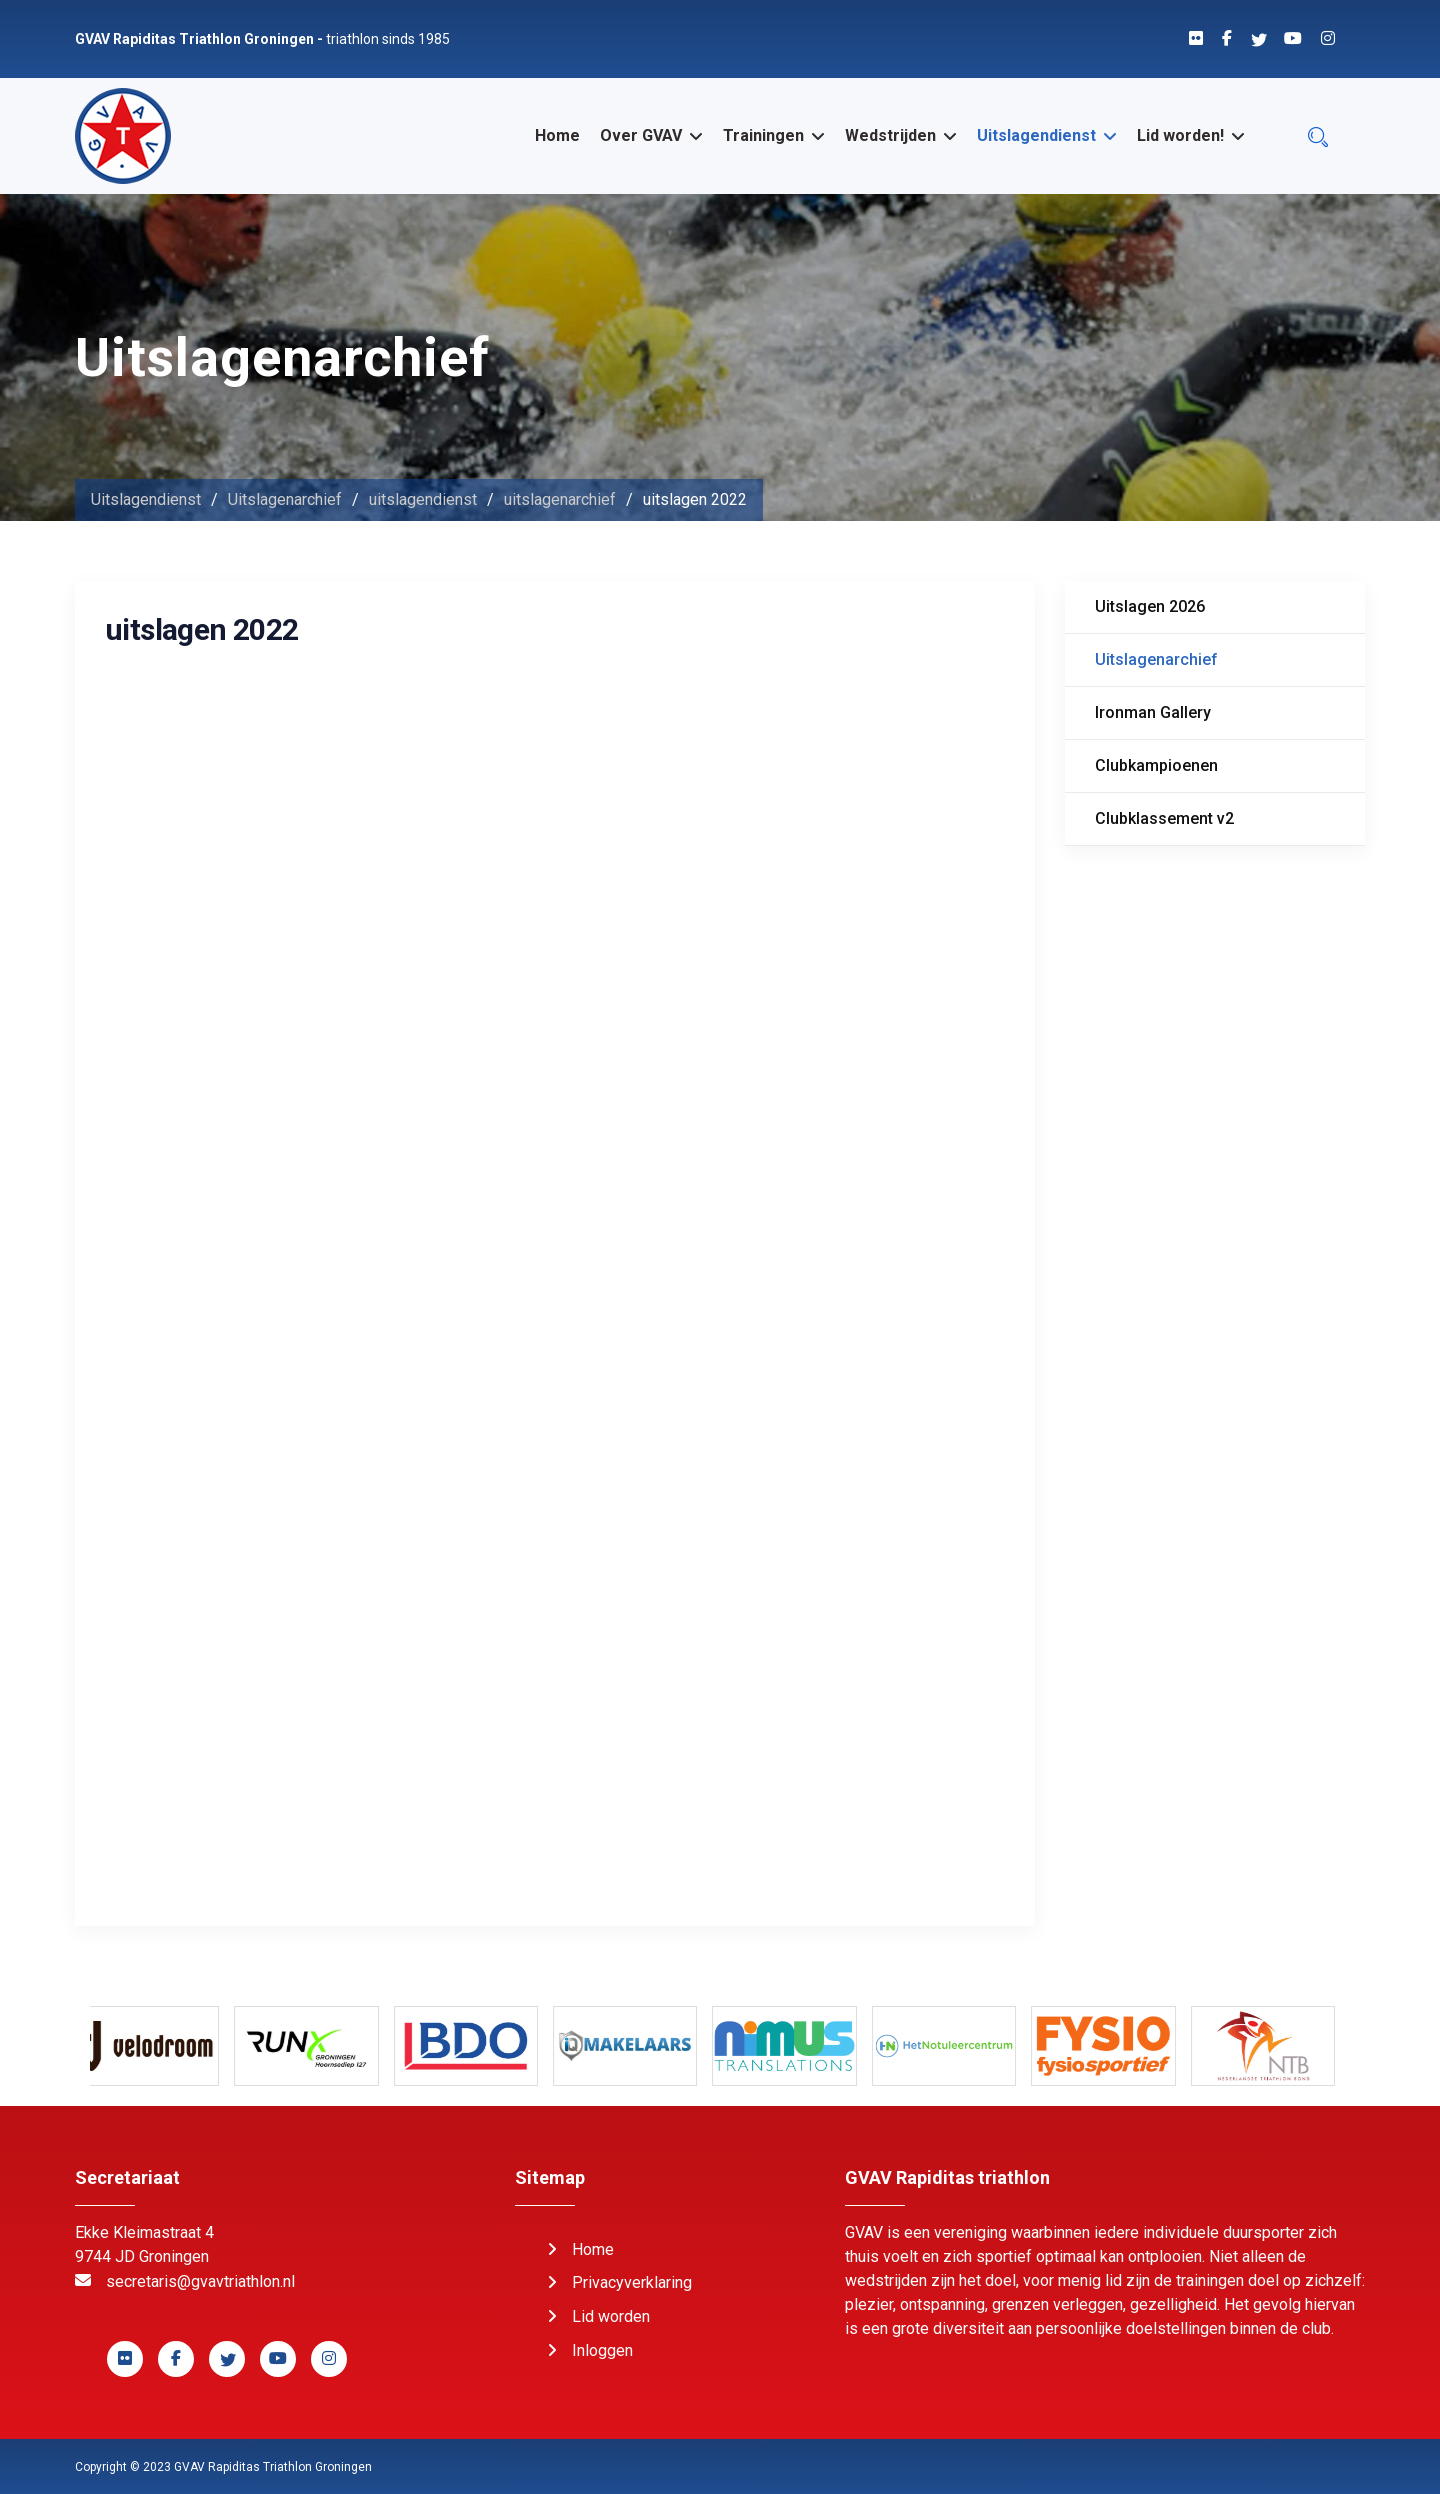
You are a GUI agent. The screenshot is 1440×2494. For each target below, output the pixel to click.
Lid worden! (1180, 135)
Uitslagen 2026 (1150, 606)
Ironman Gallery (1153, 712)
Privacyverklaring (632, 2282)
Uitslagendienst (1036, 135)
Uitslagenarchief (1156, 659)
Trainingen (763, 135)
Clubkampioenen (1156, 765)
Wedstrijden (890, 135)
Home (557, 135)
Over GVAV (641, 135)
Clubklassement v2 (1164, 818)
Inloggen (602, 2350)
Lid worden (611, 2316)
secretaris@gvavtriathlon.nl (200, 2281)
